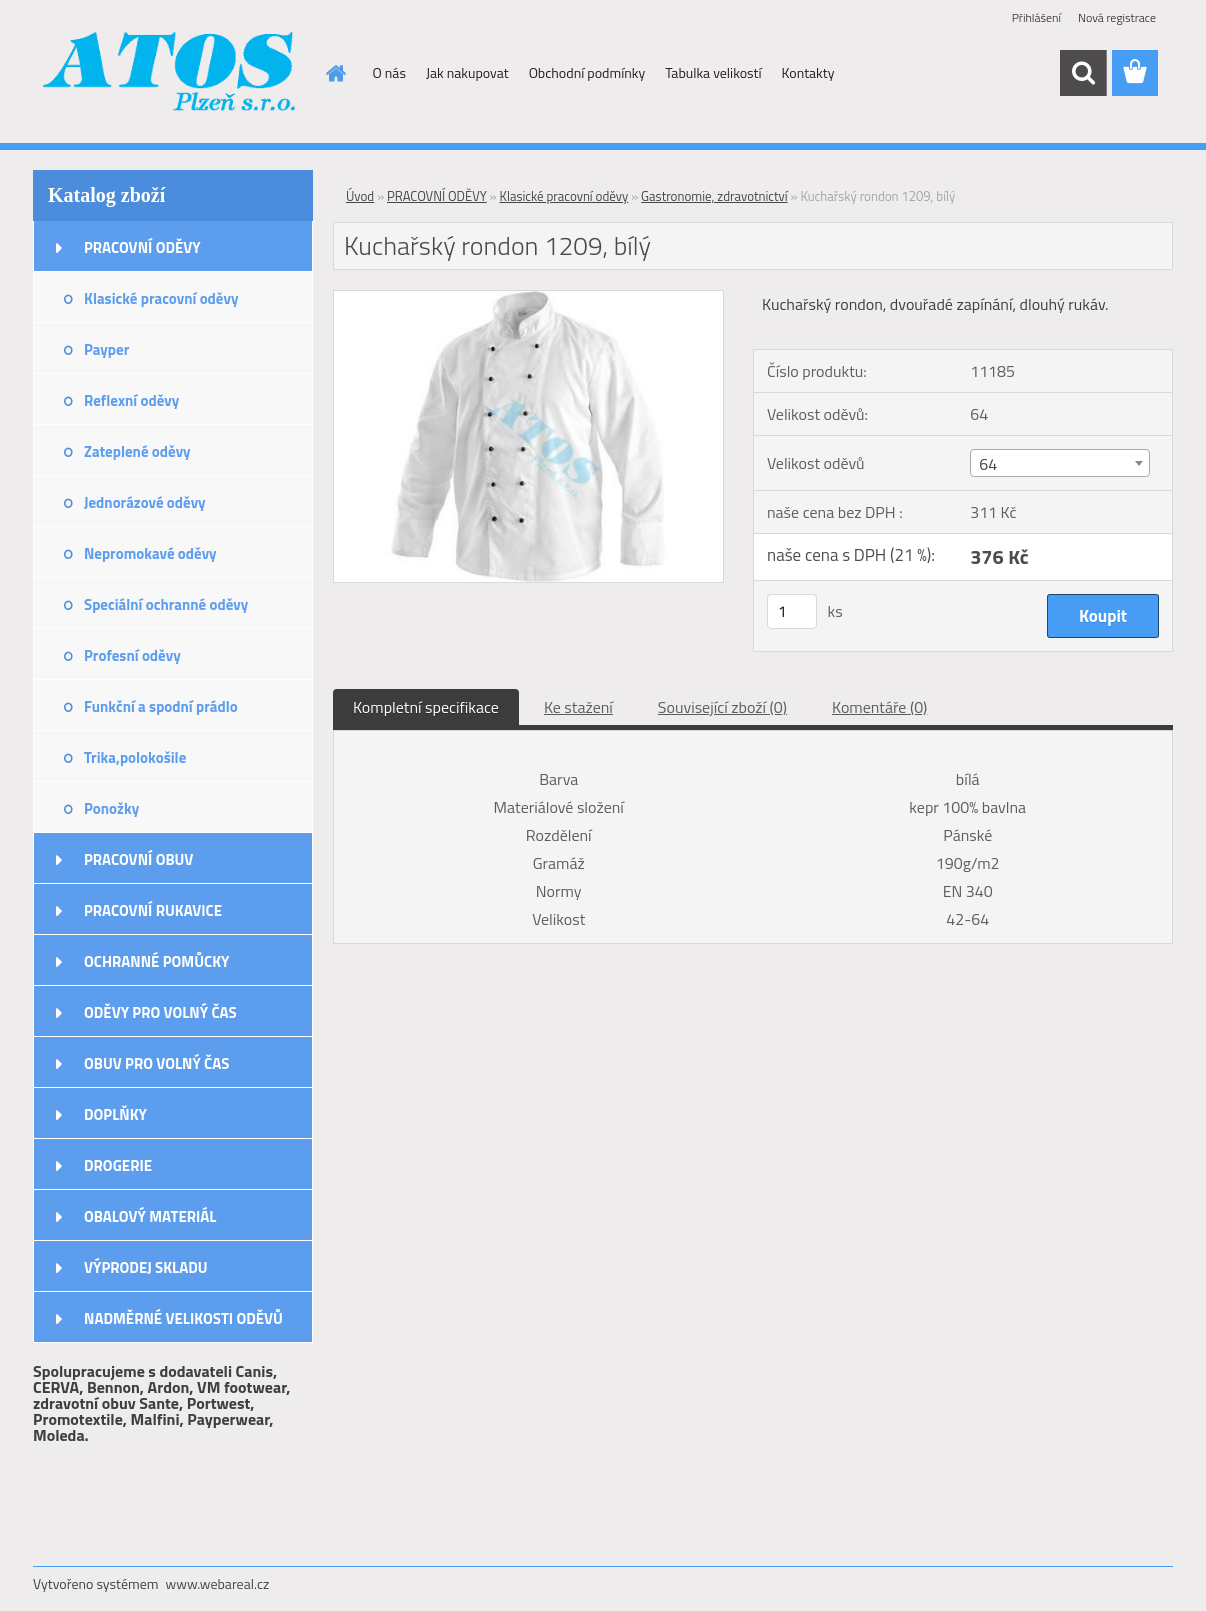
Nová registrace (1117, 17)
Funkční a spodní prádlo (161, 706)
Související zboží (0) (722, 707)
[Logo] (170, 74)
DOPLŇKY (115, 1114)
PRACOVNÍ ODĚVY (142, 247)
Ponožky (111, 808)
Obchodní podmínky (587, 72)
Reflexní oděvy (131, 400)
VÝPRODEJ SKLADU (146, 1267)
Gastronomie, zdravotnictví (714, 196)
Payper (106, 349)
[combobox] (1059, 463)
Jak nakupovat (467, 72)
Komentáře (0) (879, 707)
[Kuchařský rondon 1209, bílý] (528, 299)
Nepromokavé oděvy (150, 553)
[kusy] (792, 611)
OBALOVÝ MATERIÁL (150, 1216)
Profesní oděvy (132, 655)
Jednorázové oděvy (145, 502)
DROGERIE (118, 1165)
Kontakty (808, 72)
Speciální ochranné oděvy (166, 604)
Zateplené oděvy (137, 451)
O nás (389, 72)
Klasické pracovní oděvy (161, 298)
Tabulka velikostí (713, 72)
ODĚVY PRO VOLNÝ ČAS (160, 1012)
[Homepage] (335, 73)
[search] (1083, 73)
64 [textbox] (988, 464)
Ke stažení (578, 707)
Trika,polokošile (135, 757)
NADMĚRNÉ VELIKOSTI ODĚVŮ (183, 1318)
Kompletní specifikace (426, 707)
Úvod (360, 196)
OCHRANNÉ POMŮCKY (156, 961)
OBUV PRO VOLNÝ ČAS (156, 1063)
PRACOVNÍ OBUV (138, 859)
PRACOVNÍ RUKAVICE (153, 910)
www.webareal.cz (218, 1583)
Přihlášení (1036, 17)
